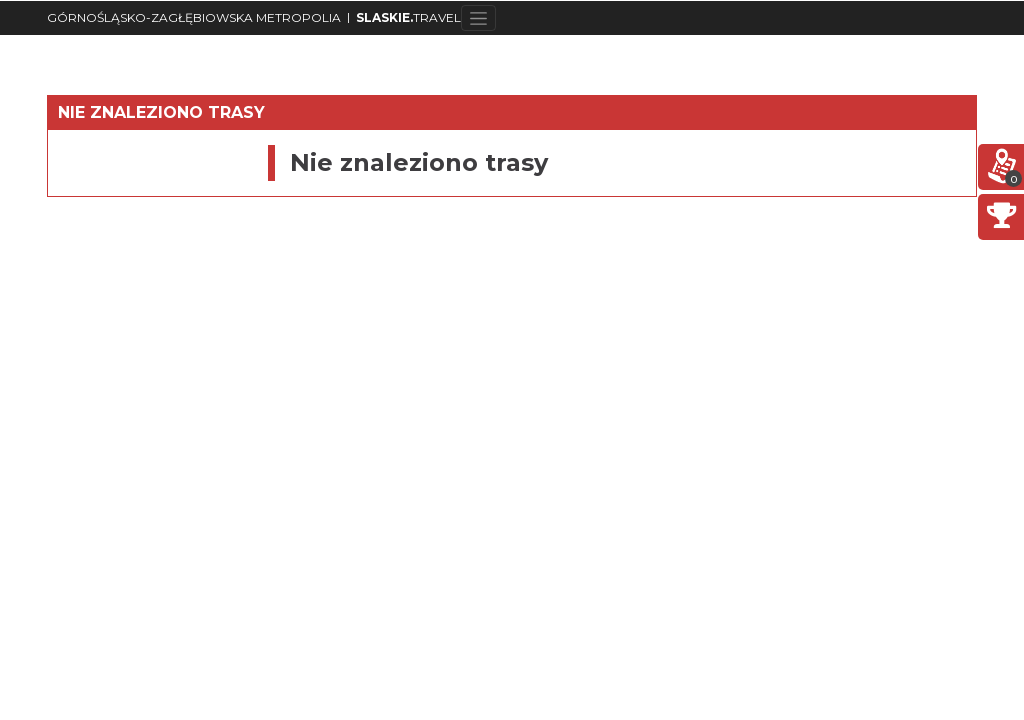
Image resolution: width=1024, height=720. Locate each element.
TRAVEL (408, 17)
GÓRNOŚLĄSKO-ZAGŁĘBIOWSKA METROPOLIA (194, 17)
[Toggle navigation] (478, 18)
